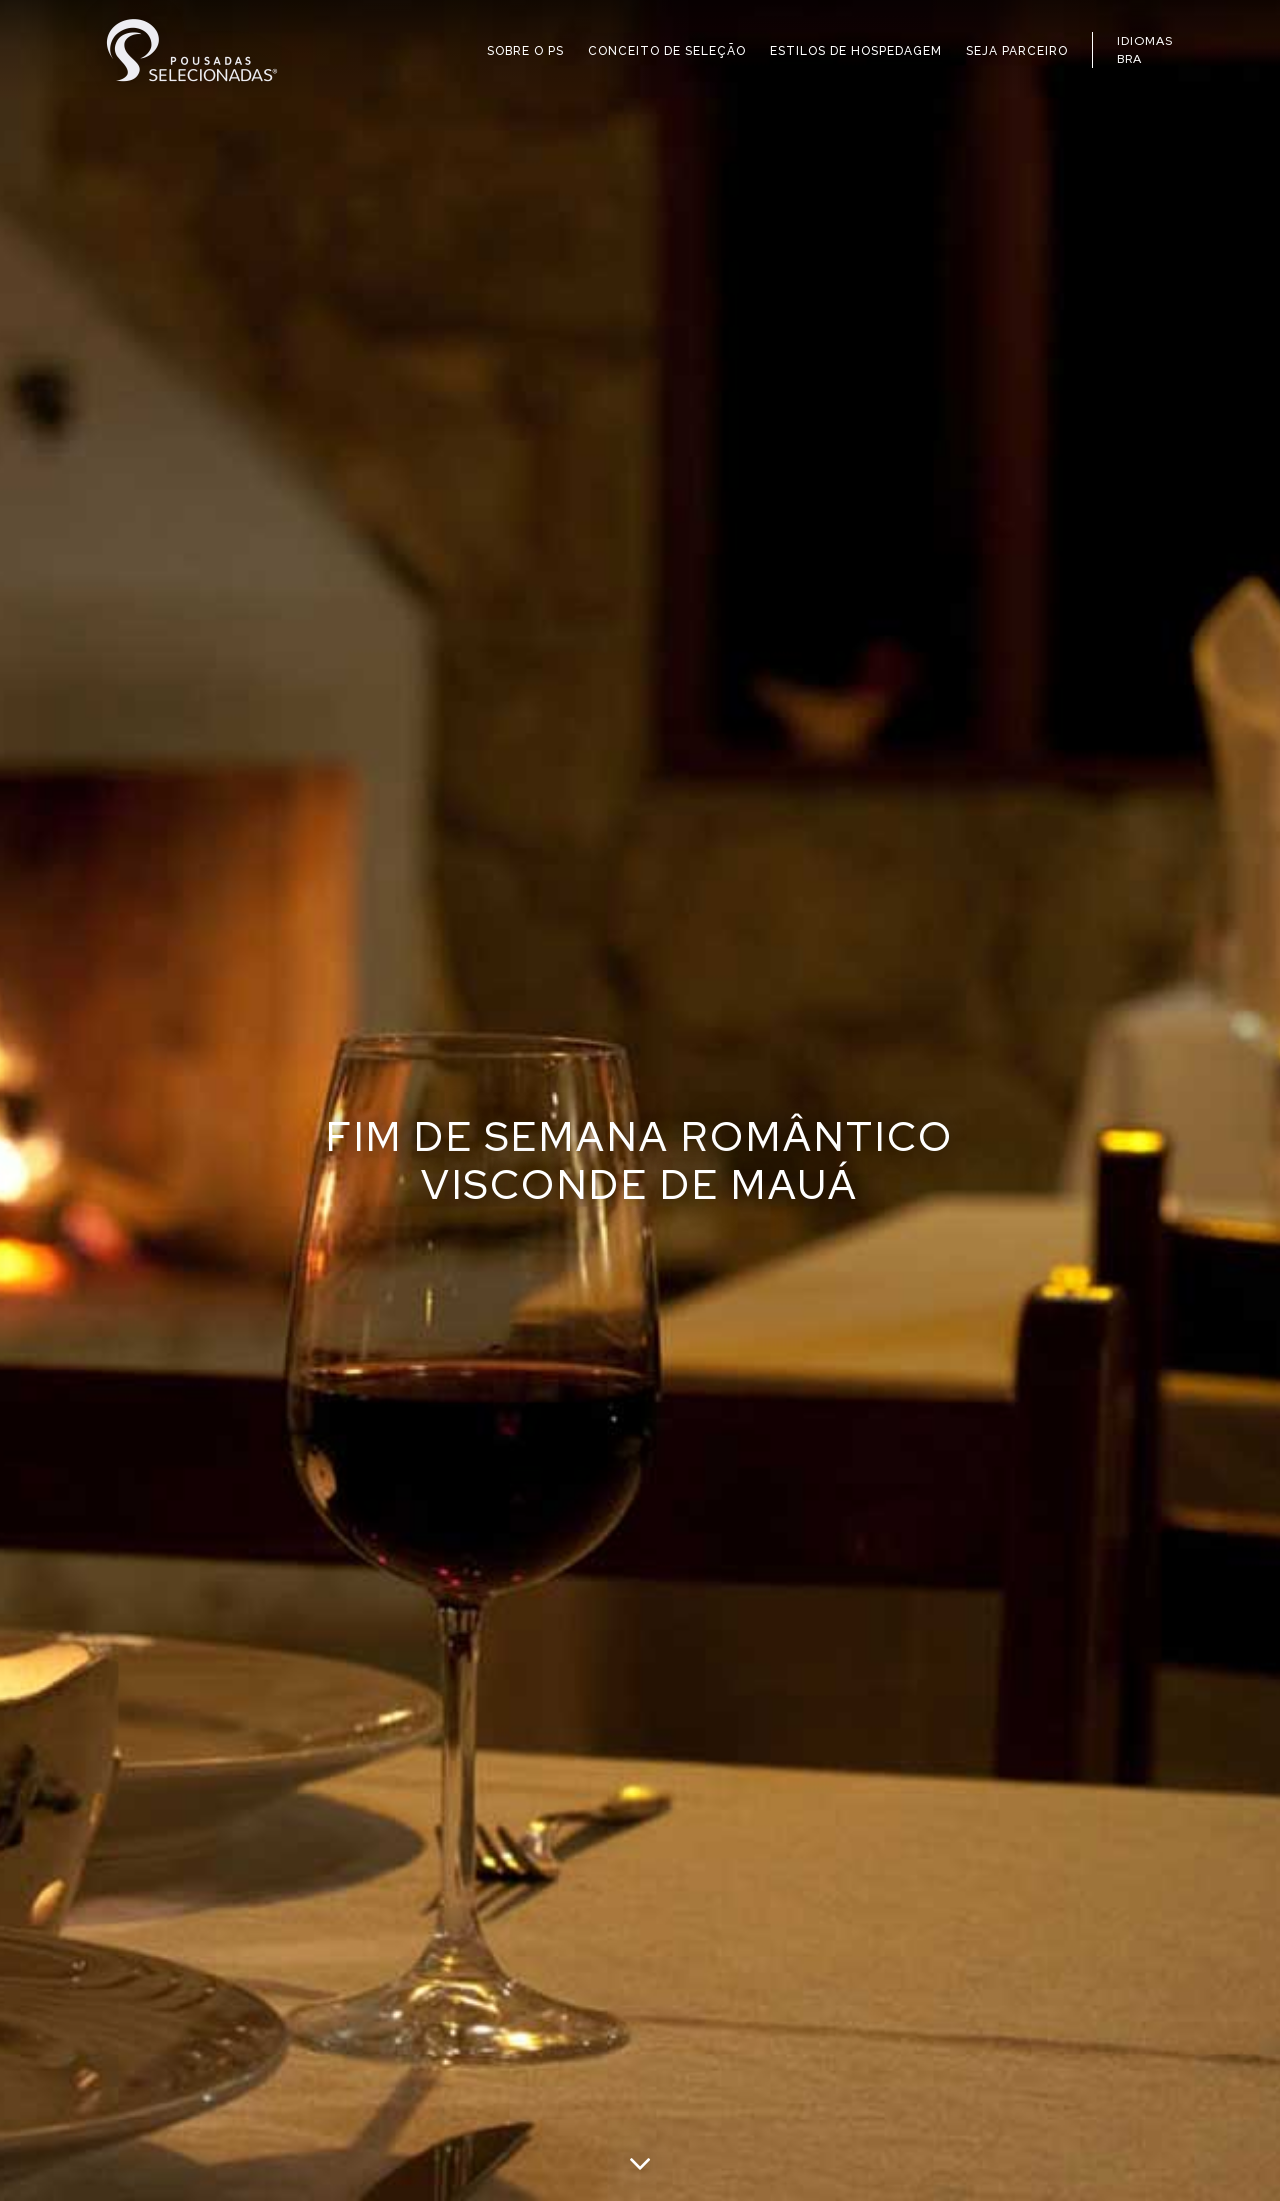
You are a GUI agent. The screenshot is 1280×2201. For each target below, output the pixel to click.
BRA (1129, 59)
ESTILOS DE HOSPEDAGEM (856, 51)
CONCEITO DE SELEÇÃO (667, 51)
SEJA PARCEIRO (1017, 51)
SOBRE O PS (525, 51)
